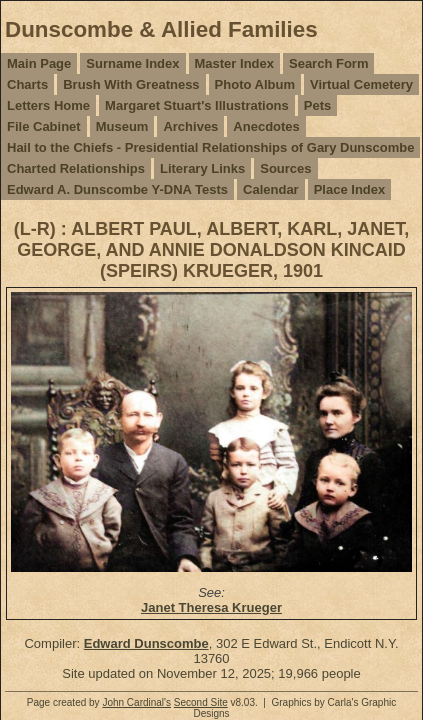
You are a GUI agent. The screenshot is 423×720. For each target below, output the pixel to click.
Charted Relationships (76, 168)
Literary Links (202, 168)
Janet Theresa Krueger (211, 607)
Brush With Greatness (131, 84)
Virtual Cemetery (361, 84)
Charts (27, 84)
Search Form (328, 63)
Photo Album (255, 84)
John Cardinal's (136, 702)
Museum (122, 126)
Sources (285, 168)
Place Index (350, 189)
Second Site (201, 702)
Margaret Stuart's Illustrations (197, 105)
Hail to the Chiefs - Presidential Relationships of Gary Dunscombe (210, 147)
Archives (190, 126)
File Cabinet (44, 126)
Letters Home (48, 105)
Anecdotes (266, 126)
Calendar (271, 189)
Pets (317, 105)
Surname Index (132, 63)
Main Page (39, 63)
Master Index (234, 63)
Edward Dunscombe (146, 643)
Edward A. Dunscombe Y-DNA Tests (117, 189)
